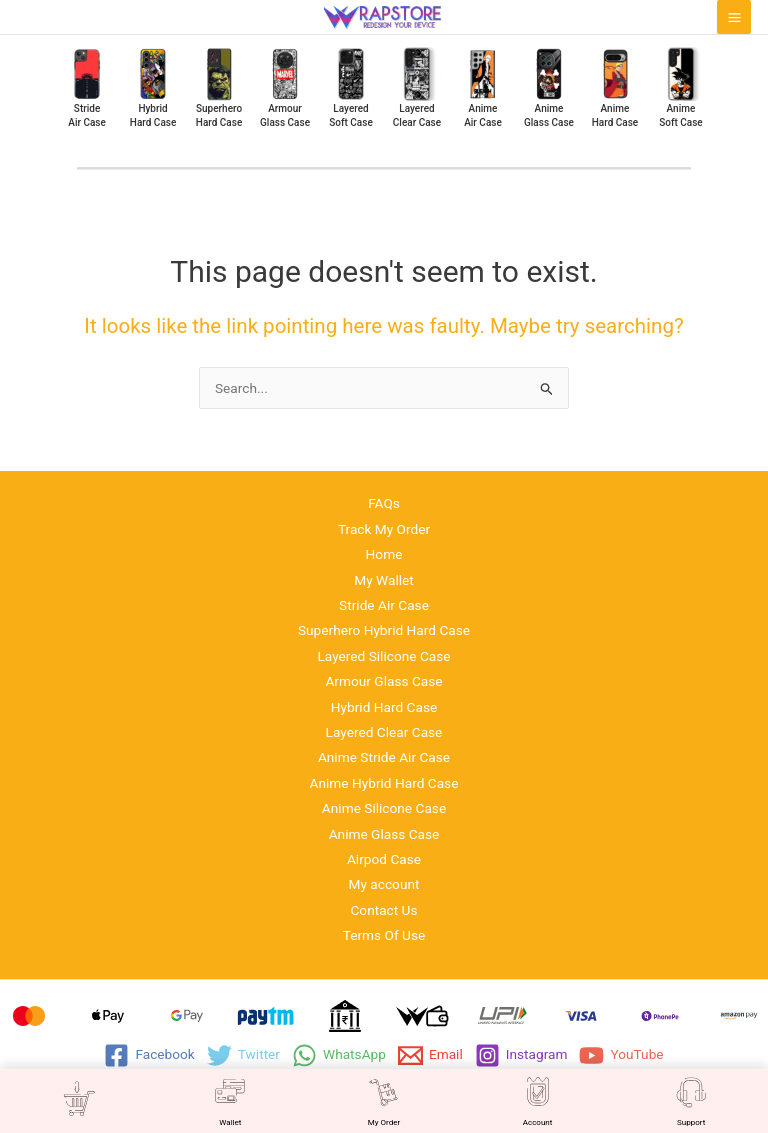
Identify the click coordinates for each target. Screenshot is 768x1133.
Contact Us (383, 910)
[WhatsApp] (339, 1055)
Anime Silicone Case (384, 808)
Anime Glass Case (384, 834)
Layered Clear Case (384, 732)
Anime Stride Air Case (384, 757)
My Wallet (384, 580)
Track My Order (384, 529)
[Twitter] (243, 1055)
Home (384, 554)
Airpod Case (384, 859)
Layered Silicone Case (383, 656)
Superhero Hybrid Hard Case (384, 630)
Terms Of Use (384, 935)
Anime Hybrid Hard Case (384, 783)
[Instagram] (521, 1055)
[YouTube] (621, 1055)
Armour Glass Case (383, 681)
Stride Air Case (384, 605)
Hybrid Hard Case (384, 707)
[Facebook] (149, 1055)
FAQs (384, 503)
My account (384, 884)
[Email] (430, 1055)
